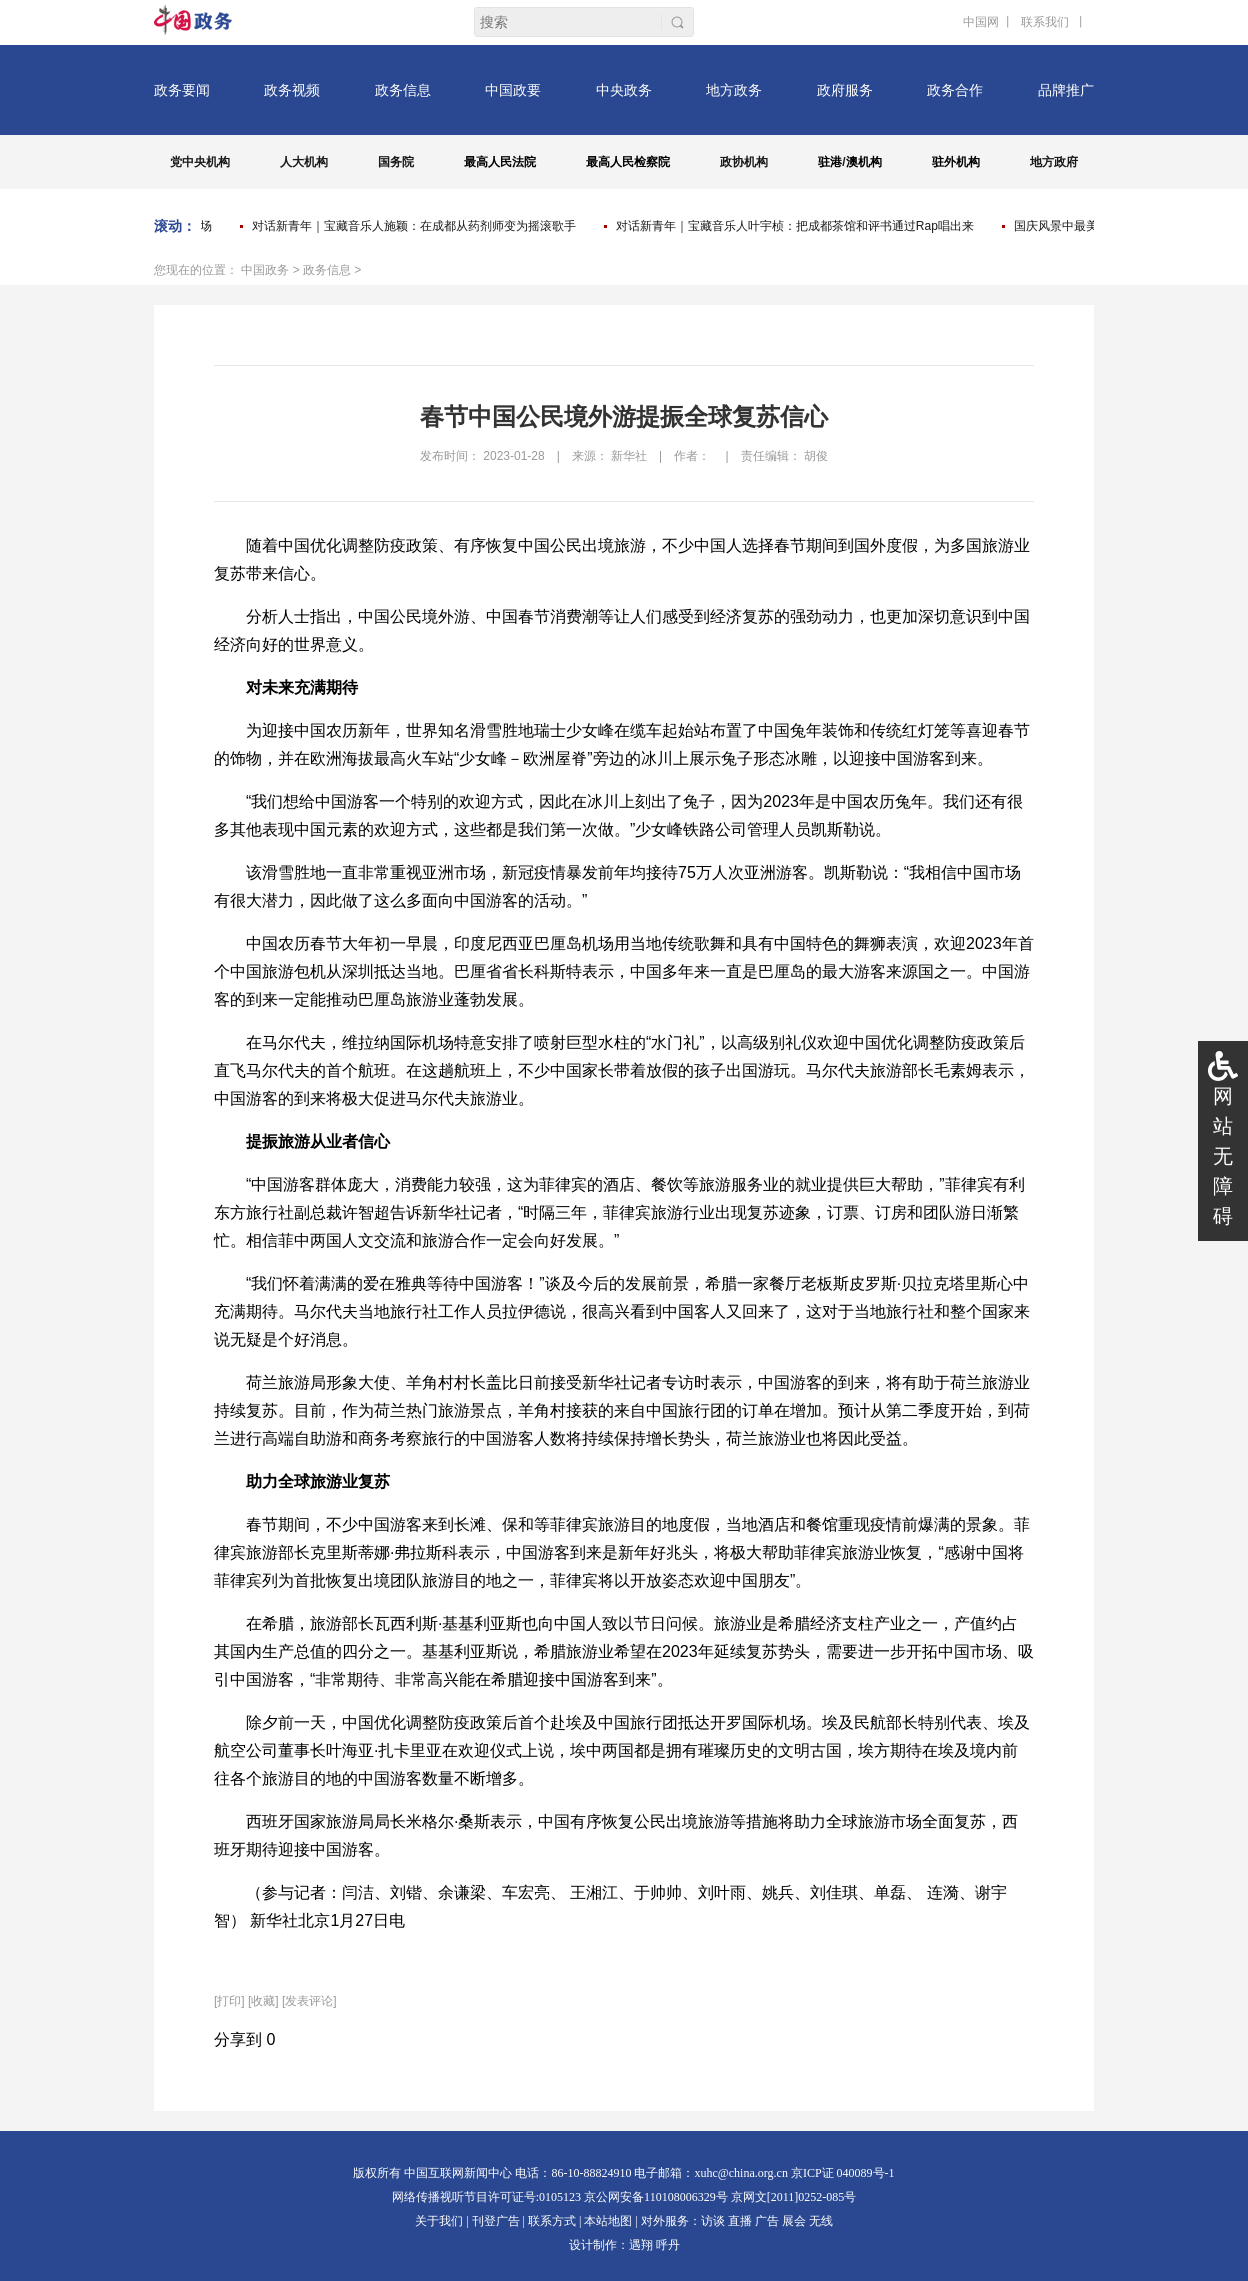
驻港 (830, 162)
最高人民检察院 (628, 162)
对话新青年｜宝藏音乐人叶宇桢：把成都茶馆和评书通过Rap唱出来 (798, 226)
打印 (229, 2001)
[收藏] (263, 2001)
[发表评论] (309, 2001)
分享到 (238, 2039)
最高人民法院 (500, 162)
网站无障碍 (1223, 1156)
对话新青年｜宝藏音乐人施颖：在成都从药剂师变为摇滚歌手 (417, 226)
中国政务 (265, 270)
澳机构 (864, 162)
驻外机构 (956, 162)
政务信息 (327, 270)
